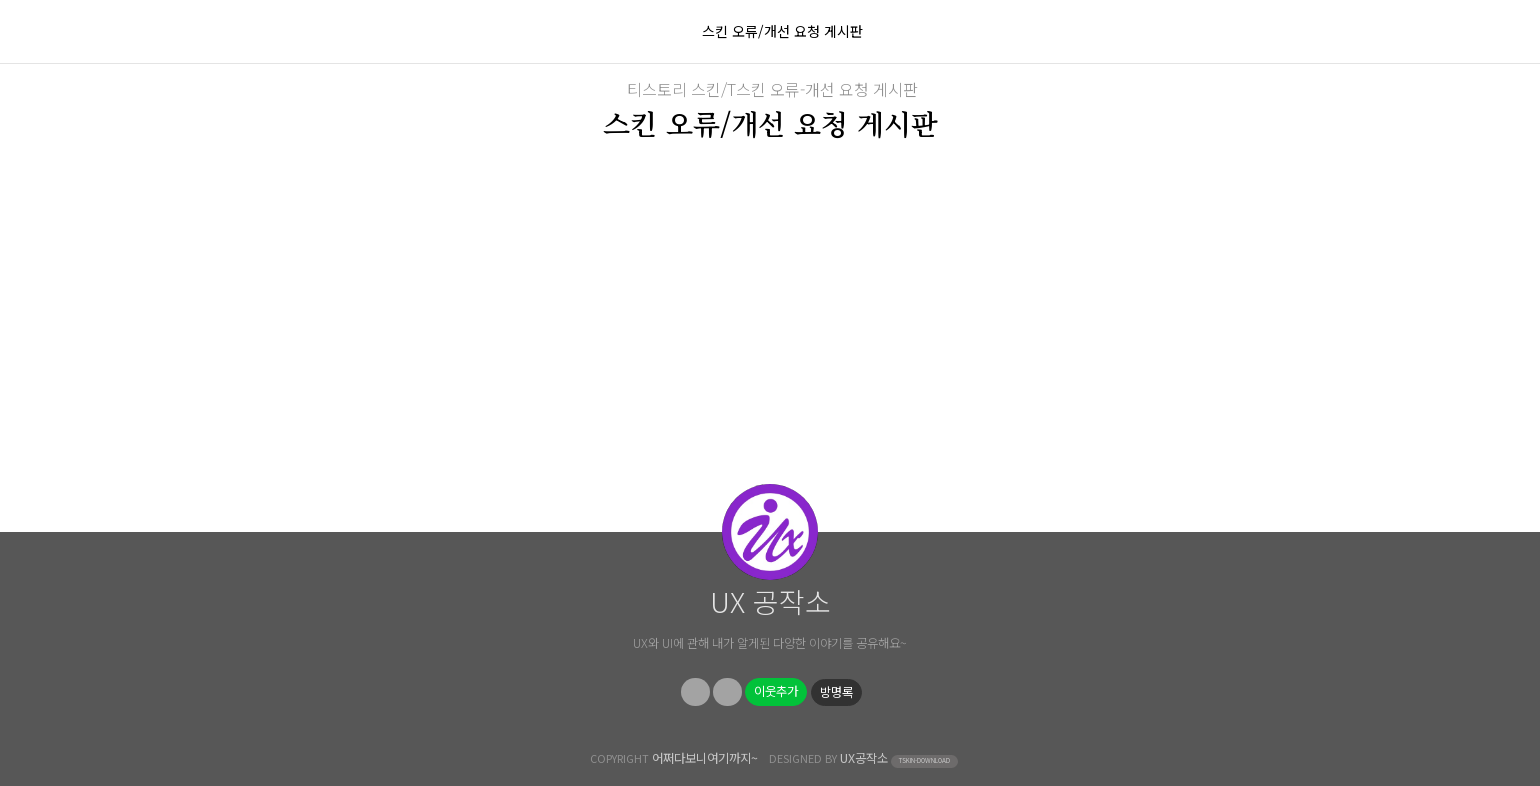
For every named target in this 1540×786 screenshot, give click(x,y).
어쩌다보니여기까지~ (705, 758)
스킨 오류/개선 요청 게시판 (782, 31)
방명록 (836, 692)
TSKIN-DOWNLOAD (924, 760)
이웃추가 (776, 691)
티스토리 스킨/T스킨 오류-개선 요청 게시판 (772, 89)
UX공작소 (864, 758)
